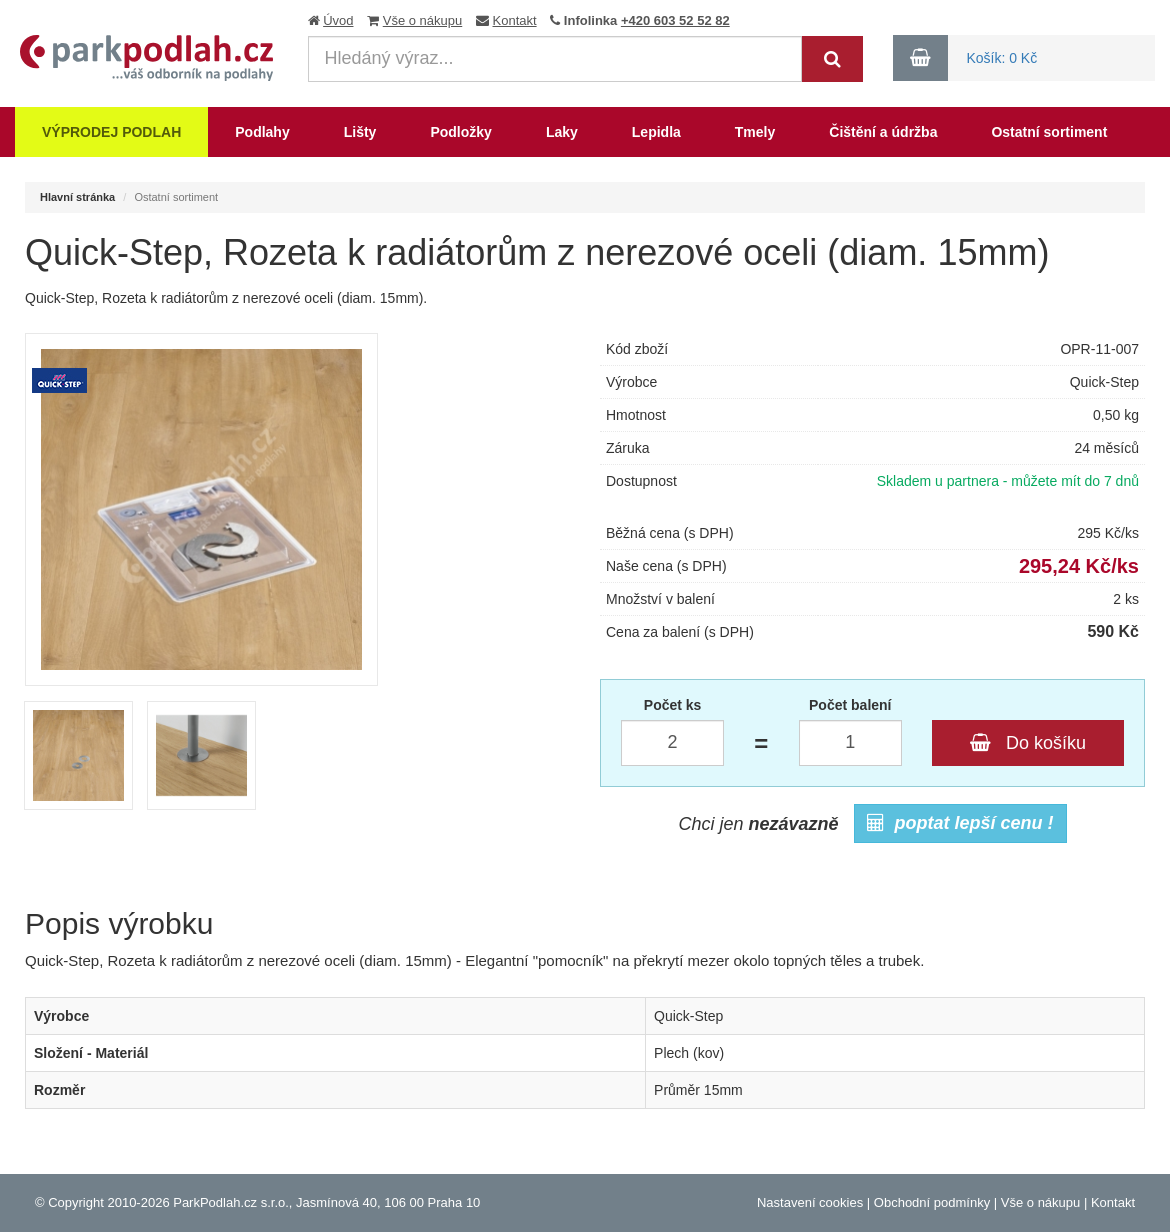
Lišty (360, 132)
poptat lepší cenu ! (960, 823)
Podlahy (262, 132)
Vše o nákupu (423, 20)
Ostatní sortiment (1049, 132)
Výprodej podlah (111, 132)
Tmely (755, 132)
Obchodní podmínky (932, 1202)
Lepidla (656, 132)
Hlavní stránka (77, 197)
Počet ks (673, 705)
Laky (562, 132)
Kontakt (515, 20)
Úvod (338, 20)
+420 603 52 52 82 (675, 20)
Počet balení (850, 705)
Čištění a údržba (883, 132)
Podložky (460, 132)
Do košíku (1028, 743)
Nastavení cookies (810, 1202)
